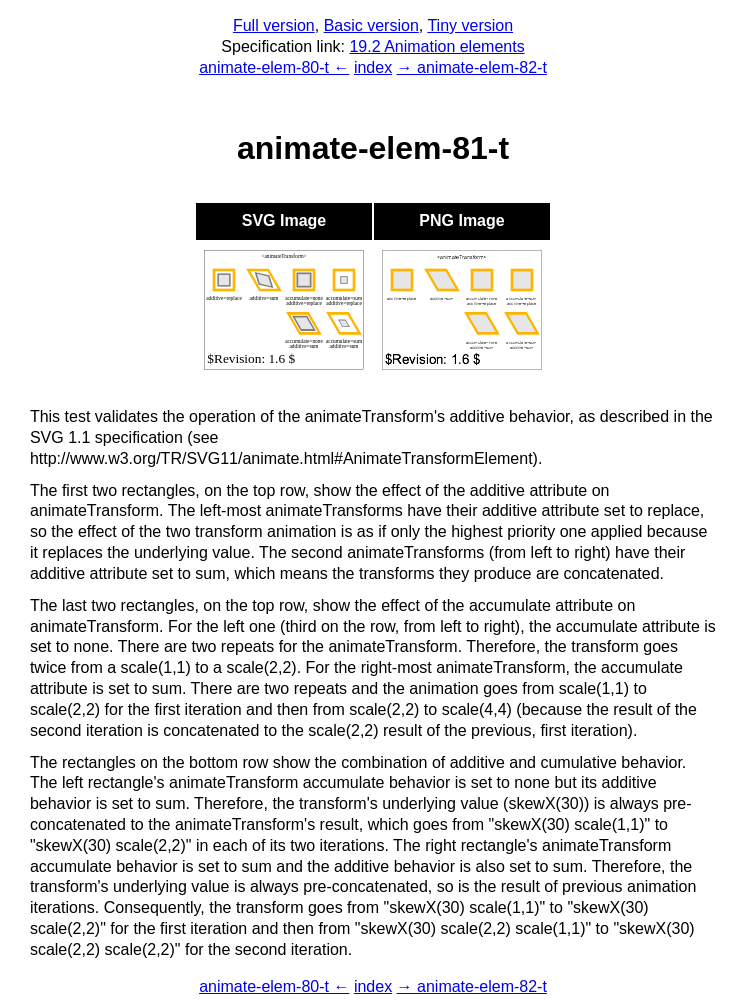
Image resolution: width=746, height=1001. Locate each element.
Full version (274, 25)
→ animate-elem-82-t (472, 67)
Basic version (371, 25)
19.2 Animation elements (436, 46)
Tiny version (470, 25)
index (373, 67)
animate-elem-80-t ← (274, 67)
